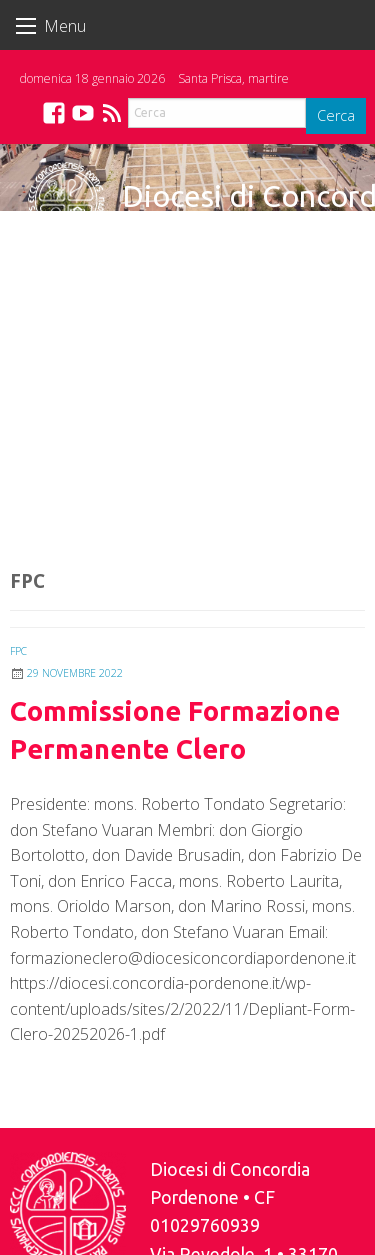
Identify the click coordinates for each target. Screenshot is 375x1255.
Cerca (336, 115)
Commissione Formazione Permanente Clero (175, 730)
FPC (18, 651)
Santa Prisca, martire (233, 78)
